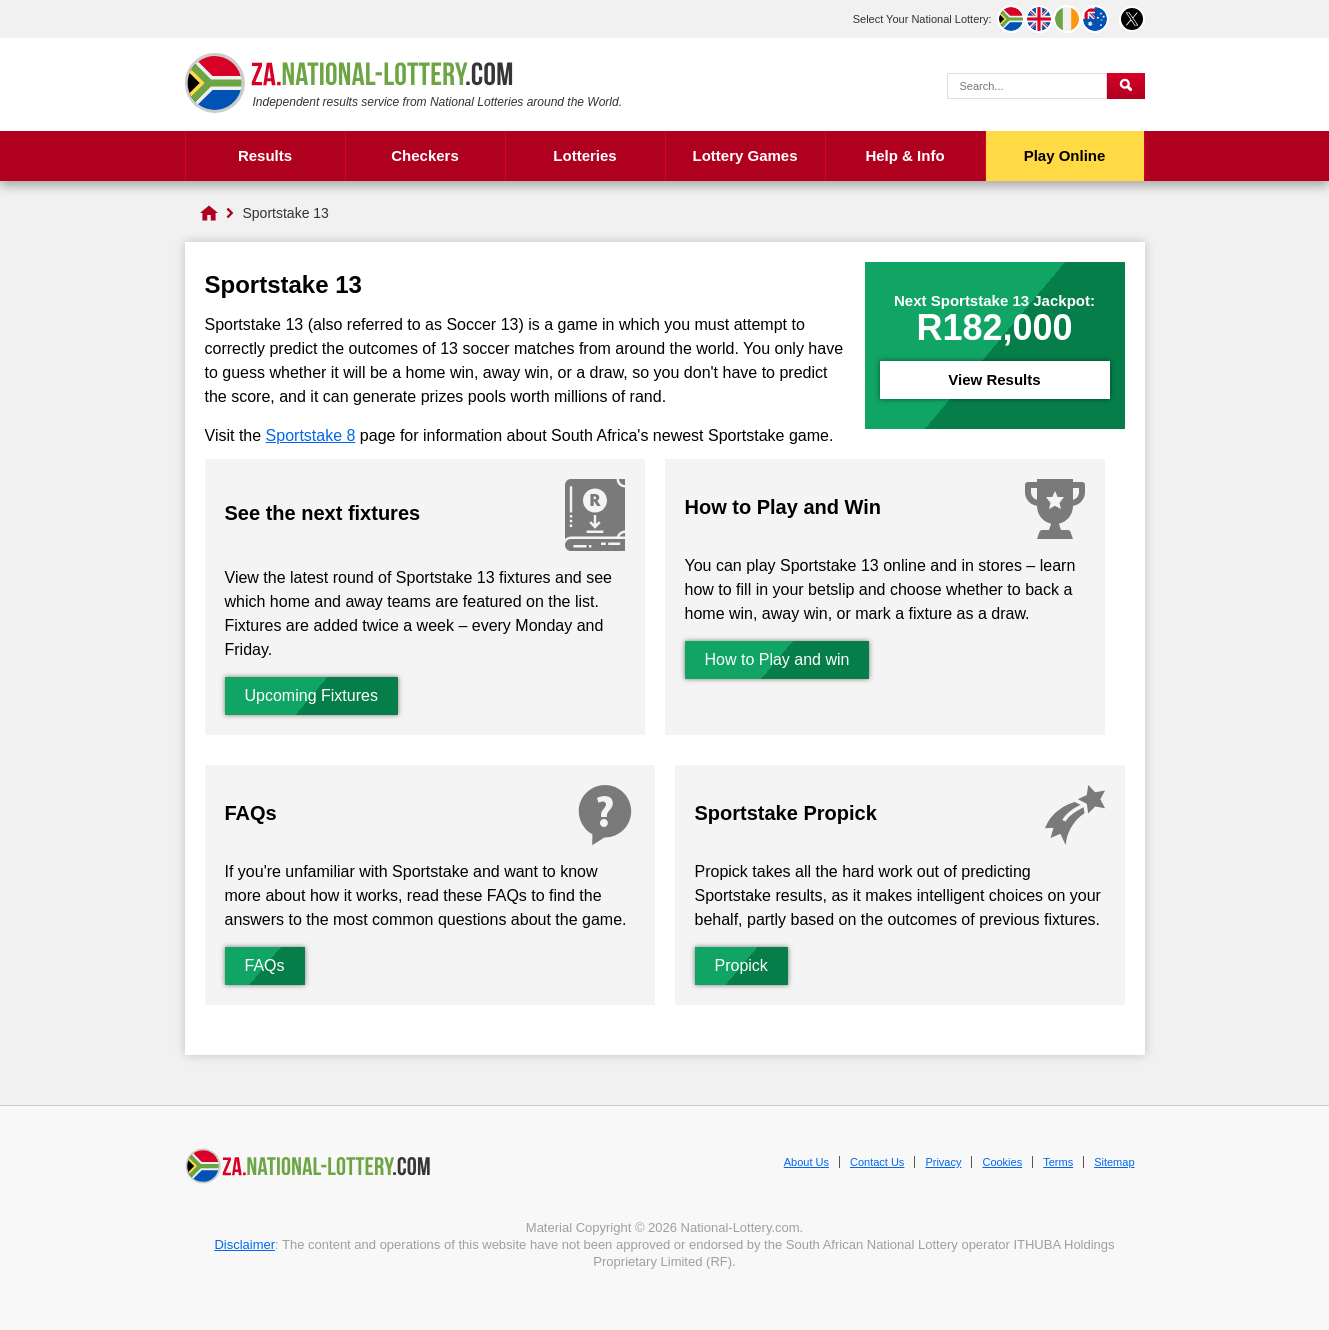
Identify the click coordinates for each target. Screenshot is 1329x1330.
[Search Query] (1027, 86)
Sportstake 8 (311, 435)
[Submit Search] (1126, 86)
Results (265, 155)
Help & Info (904, 155)
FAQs (265, 965)
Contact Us (877, 1162)
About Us (806, 1162)
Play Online (1065, 155)
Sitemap (1114, 1162)
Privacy (943, 1162)
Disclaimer (244, 1244)
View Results (994, 379)
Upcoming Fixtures (311, 695)
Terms (1058, 1162)
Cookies (1002, 1162)
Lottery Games (744, 155)
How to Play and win (777, 659)
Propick (741, 965)
